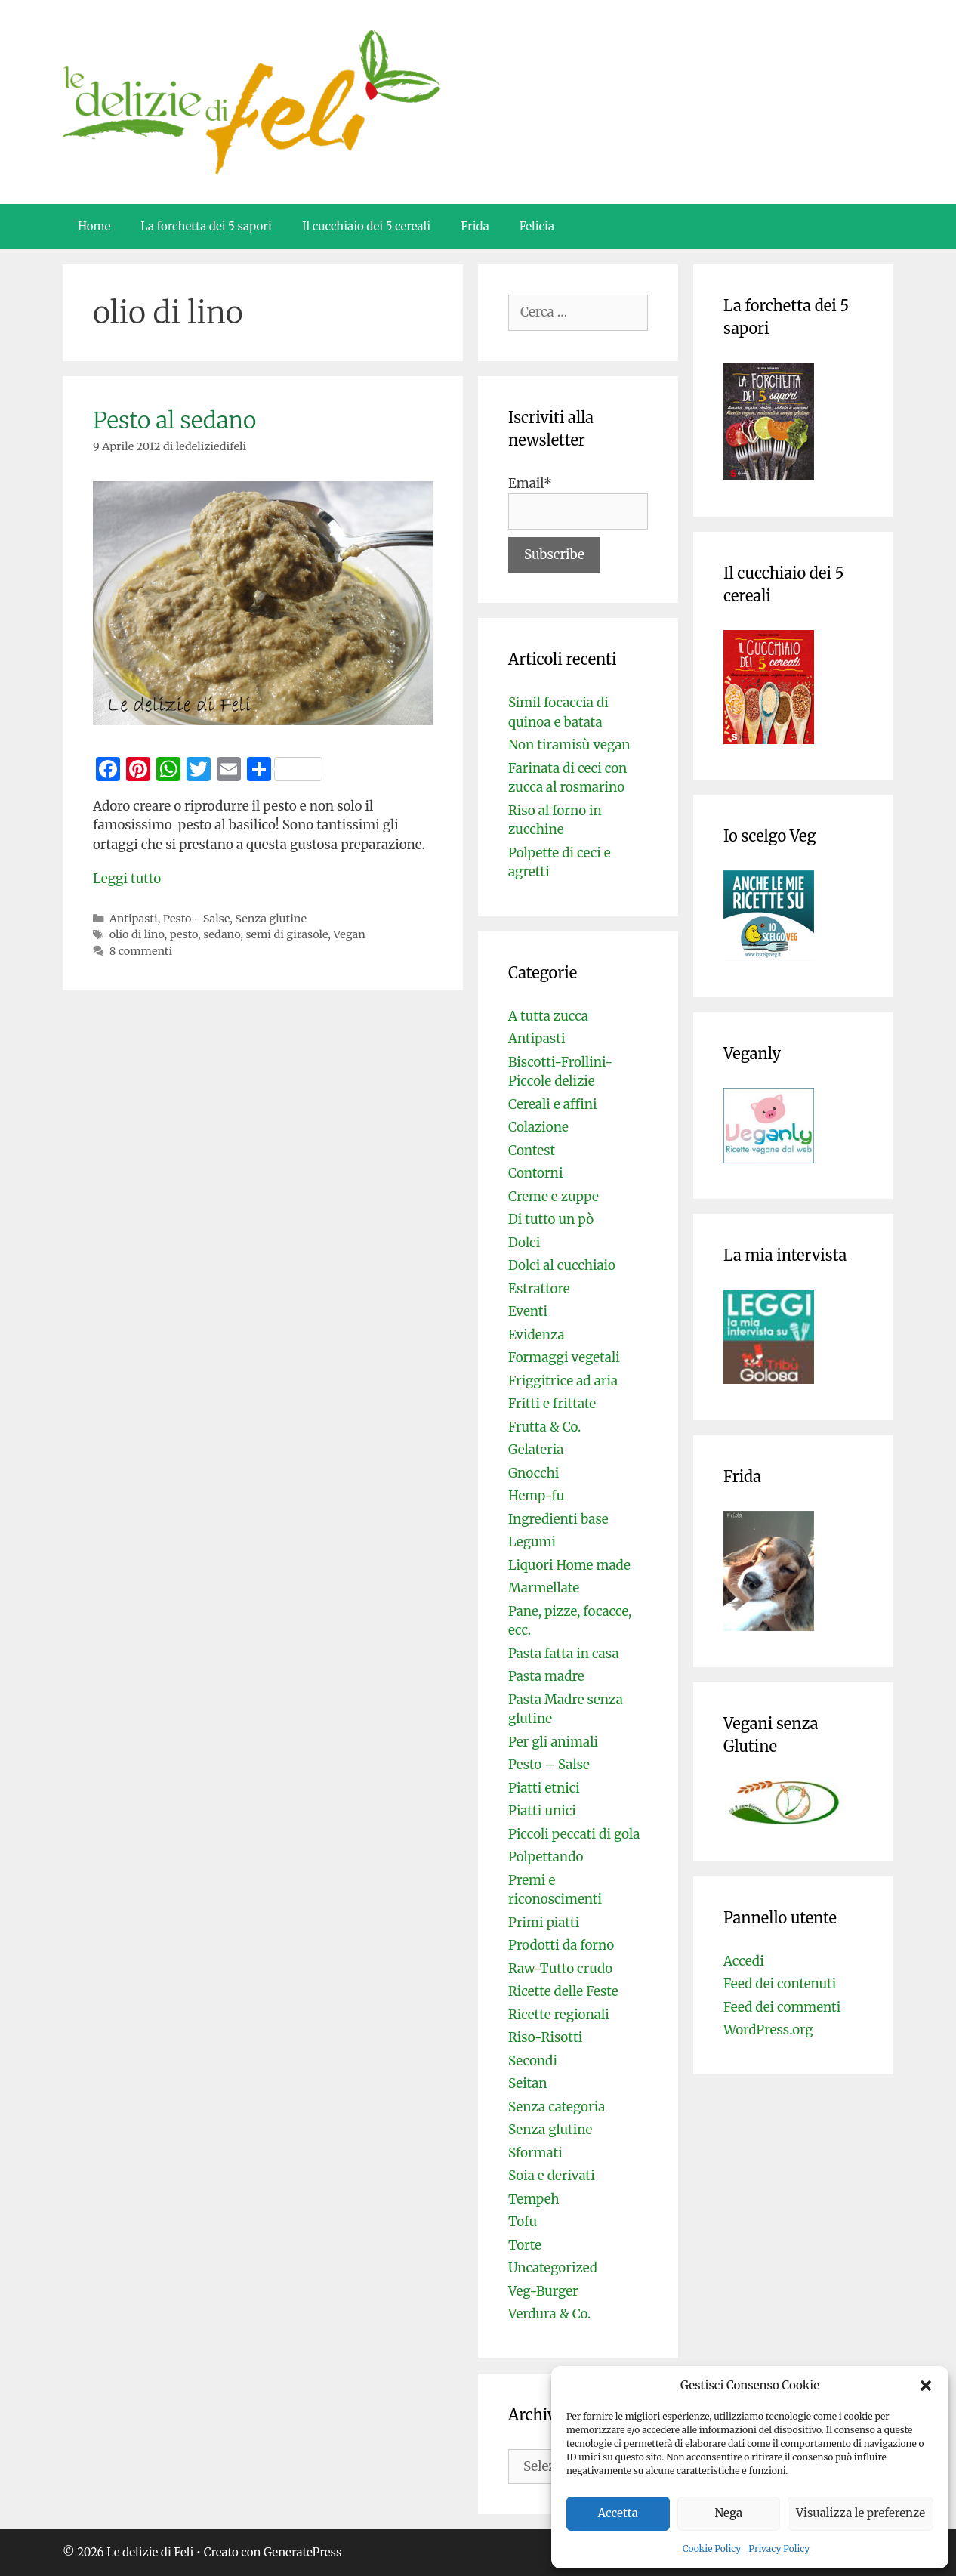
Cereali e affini (552, 1104)
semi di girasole (286, 934)
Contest (531, 1150)
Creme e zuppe (553, 1196)
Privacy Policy (779, 2548)
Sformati (535, 2153)
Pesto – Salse (549, 1764)
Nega (729, 2513)
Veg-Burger (543, 2291)
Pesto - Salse (196, 918)
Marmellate (543, 1588)
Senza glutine (271, 918)
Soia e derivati (551, 2175)
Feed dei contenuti (779, 1983)
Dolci (524, 1242)
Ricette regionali (558, 2014)
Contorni (535, 1173)
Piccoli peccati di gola (574, 1834)
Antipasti (133, 918)
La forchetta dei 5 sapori (206, 226)
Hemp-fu (536, 1495)
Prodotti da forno (561, 1945)
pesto (184, 934)
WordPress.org (768, 2030)
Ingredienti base (558, 1519)
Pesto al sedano (174, 420)
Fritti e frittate (552, 1403)
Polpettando (545, 1857)
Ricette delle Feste (563, 1991)
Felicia (537, 226)
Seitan (527, 2083)
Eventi (527, 1311)
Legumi (532, 1542)
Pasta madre (546, 1676)
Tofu (522, 2221)
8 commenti (141, 951)
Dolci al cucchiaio (561, 1265)
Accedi (743, 1961)
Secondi (532, 2060)
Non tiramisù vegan (569, 745)
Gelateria (535, 1449)
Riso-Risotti (545, 2037)
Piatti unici (542, 1810)
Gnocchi (533, 1473)
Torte (524, 2245)
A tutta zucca (548, 1016)
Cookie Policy (712, 2548)
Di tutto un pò (551, 1219)
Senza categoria (556, 2107)
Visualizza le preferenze (860, 2513)
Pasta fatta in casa (563, 1653)
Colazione (538, 1127)
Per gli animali (553, 1742)
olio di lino (137, 934)
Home (94, 226)
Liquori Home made (569, 1565)
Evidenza (536, 1335)
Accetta (618, 2513)
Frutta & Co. (544, 1427)
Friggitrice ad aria (563, 1381)
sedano (221, 934)
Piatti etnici (544, 1788)
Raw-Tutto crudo (560, 1968)
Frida (475, 226)
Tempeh (534, 2199)
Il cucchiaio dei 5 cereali (366, 226)
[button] (925, 2385)
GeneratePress (302, 2552)
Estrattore (539, 1288)
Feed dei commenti (781, 2007)
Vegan (349, 934)
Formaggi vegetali (564, 1357)
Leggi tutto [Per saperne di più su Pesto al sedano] (127, 878)
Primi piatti (543, 1922)
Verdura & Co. (549, 2314)
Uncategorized (552, 2267)
